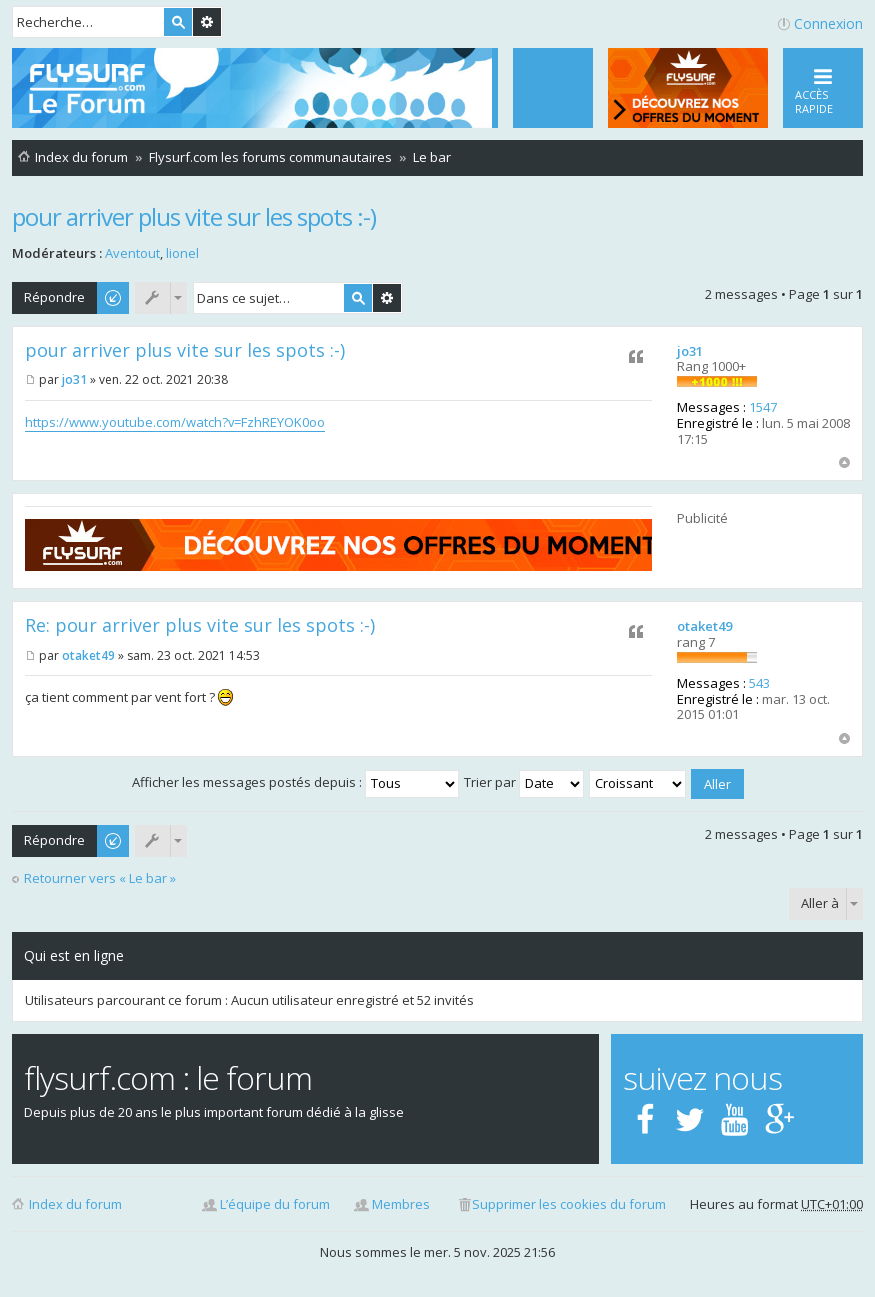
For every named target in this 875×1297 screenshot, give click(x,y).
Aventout (132, 253)
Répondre (54, 297)
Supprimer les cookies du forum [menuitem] (569, 1204)
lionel (182, 253)
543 (759, 683)
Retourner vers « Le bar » (100, 878)
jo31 (690, 351)
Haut (844, 462)
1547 (763, 407)
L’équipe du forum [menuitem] (275, 1204)
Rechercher (178, 22)
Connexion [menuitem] (828, 23)
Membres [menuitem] (401, 1204)
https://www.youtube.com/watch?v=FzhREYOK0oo (175, 422)
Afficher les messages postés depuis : (295, 782)
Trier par (524, 782)
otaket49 (704, 626)
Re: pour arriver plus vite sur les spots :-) (200, 625)
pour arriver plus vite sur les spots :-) (194, 216)
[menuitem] (553, 88)
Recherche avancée (207, 22)
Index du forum (75, 1204)
